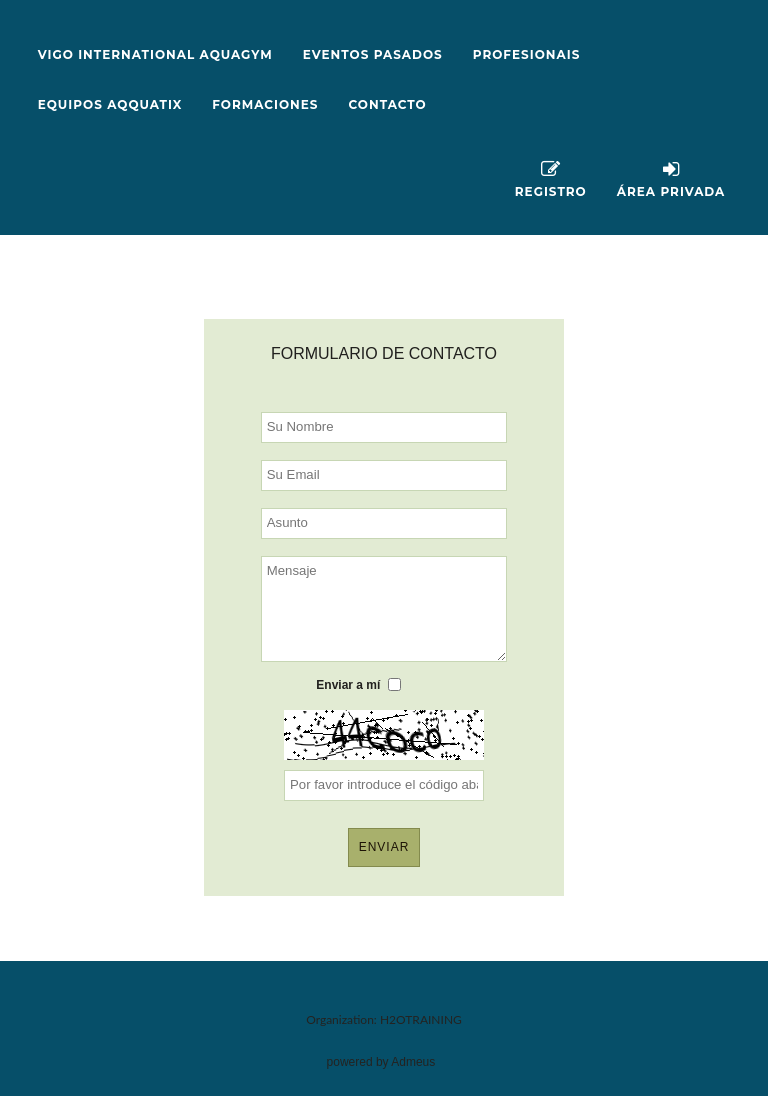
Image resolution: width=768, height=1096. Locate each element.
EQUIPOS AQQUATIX (110, 104)
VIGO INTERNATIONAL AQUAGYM (155, 54)
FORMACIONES (265, 104)
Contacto (388, 104)
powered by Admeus (381, 1062)
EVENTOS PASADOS (373, 54)
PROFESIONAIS (527, 54)
